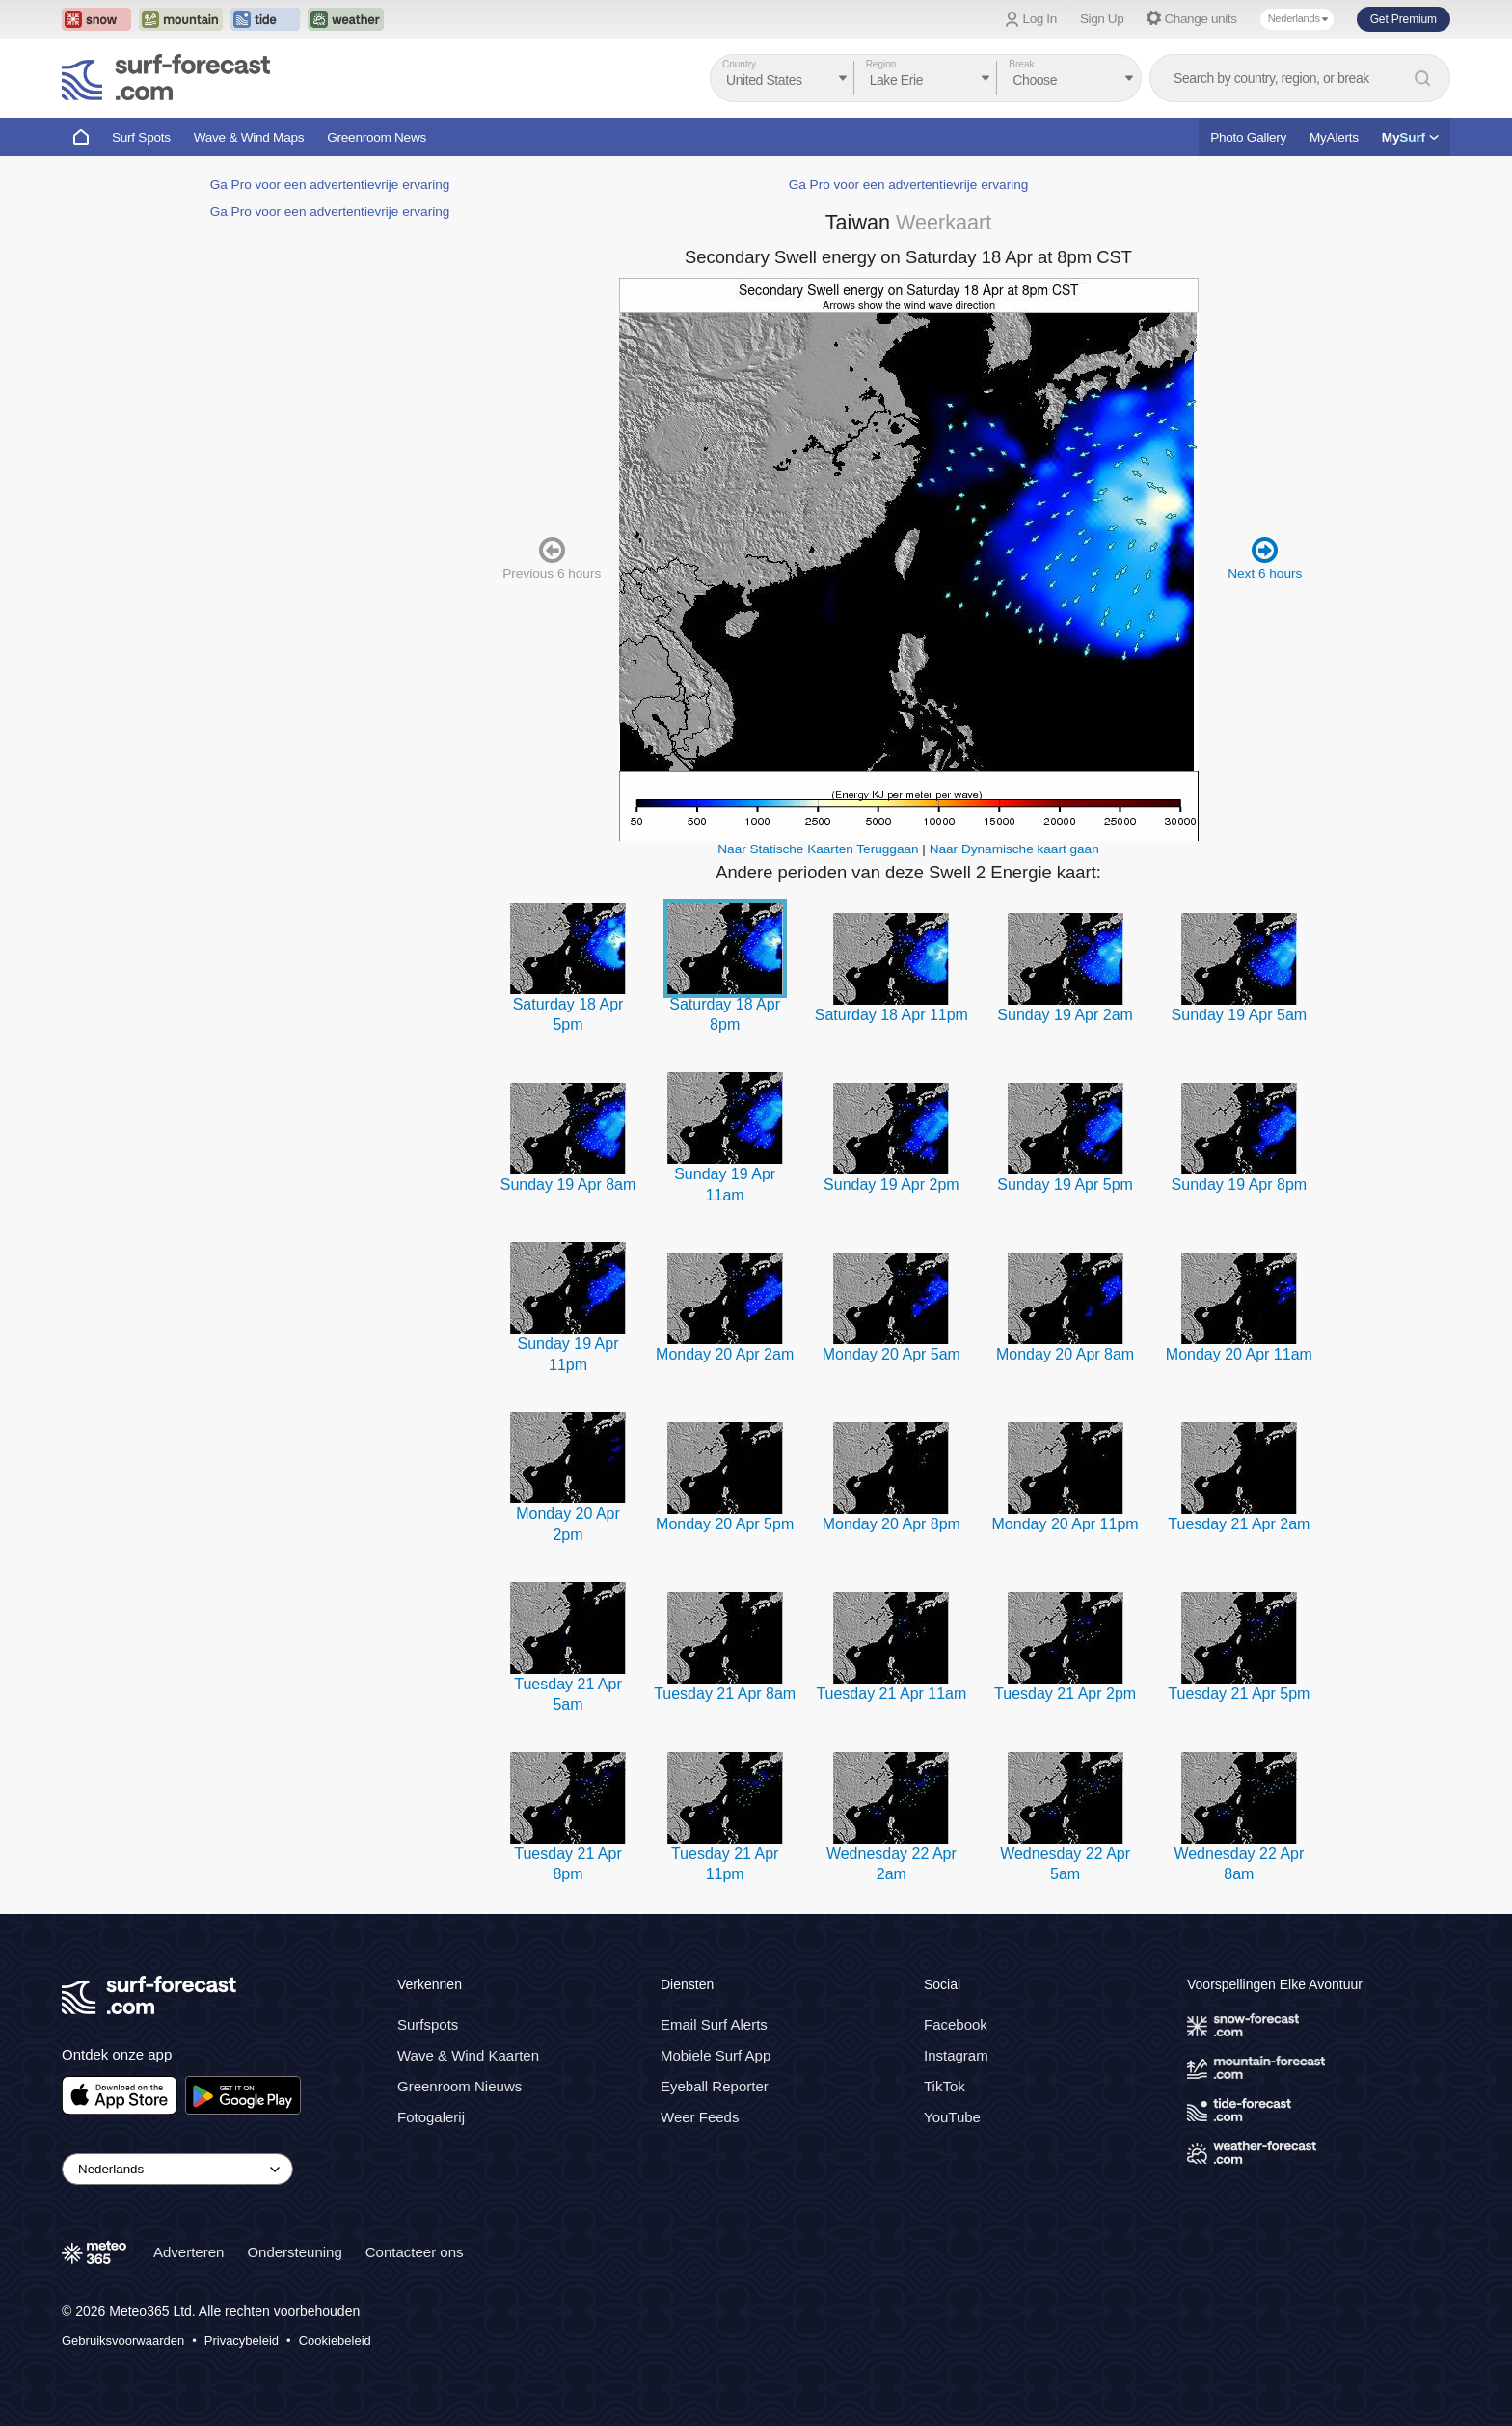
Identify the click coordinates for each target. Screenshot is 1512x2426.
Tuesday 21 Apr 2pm (1065, 1693)
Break (1021, 64)
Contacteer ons (414, 2252)
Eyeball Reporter (715, 2086)
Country (739, 64)
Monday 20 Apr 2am (725, 1354)
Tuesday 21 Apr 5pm (1239, 1693)
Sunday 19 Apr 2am (1065, 1015)
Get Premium (1403, 19)
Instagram (956, 2055)
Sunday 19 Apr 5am (1240, 1015)
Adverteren (188, 2252)
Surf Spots (141, 137)
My (1410, 137)
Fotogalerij (431, 2117)
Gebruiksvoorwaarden (123, 2340)
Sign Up (1102, 19)
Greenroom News (376, 137)
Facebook (955, 2024)
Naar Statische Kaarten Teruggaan (817, 849)
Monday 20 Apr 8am (1065, 1354)
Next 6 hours (1265, 557)
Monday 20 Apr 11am (1239, 1354)
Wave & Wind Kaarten (468, 2055)
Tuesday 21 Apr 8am (725, 1693)
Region (881, 64)
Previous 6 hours (551, 557)
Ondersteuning (294, 2252)
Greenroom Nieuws (459, 2086)
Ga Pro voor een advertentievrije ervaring (330, 184)
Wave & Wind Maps (249, 137)
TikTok (944, 2086)
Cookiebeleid (335, 2340)
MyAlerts (1334, 137)
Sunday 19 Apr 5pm (1065, 1184)
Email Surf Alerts (714, 2024)
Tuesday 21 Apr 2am (1239, 1524)
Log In (1040, 19)
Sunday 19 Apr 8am (568, 1184)
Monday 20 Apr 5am (891, 1354)
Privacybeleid (241, 2340)
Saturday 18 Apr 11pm (891, 1015)
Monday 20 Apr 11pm (1065, 1524)
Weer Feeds (700, 2117)
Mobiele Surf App (715, 2055)
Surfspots (427, 2024)
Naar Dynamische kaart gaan (1014, 849)
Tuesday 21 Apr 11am (891, 1693)
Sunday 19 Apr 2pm (891, 1184)
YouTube (952, 2117)
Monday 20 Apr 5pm (725, 1524)
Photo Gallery (1248, 137)
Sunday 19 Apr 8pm (1240, 1184)
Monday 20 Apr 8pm (891, 1524)
